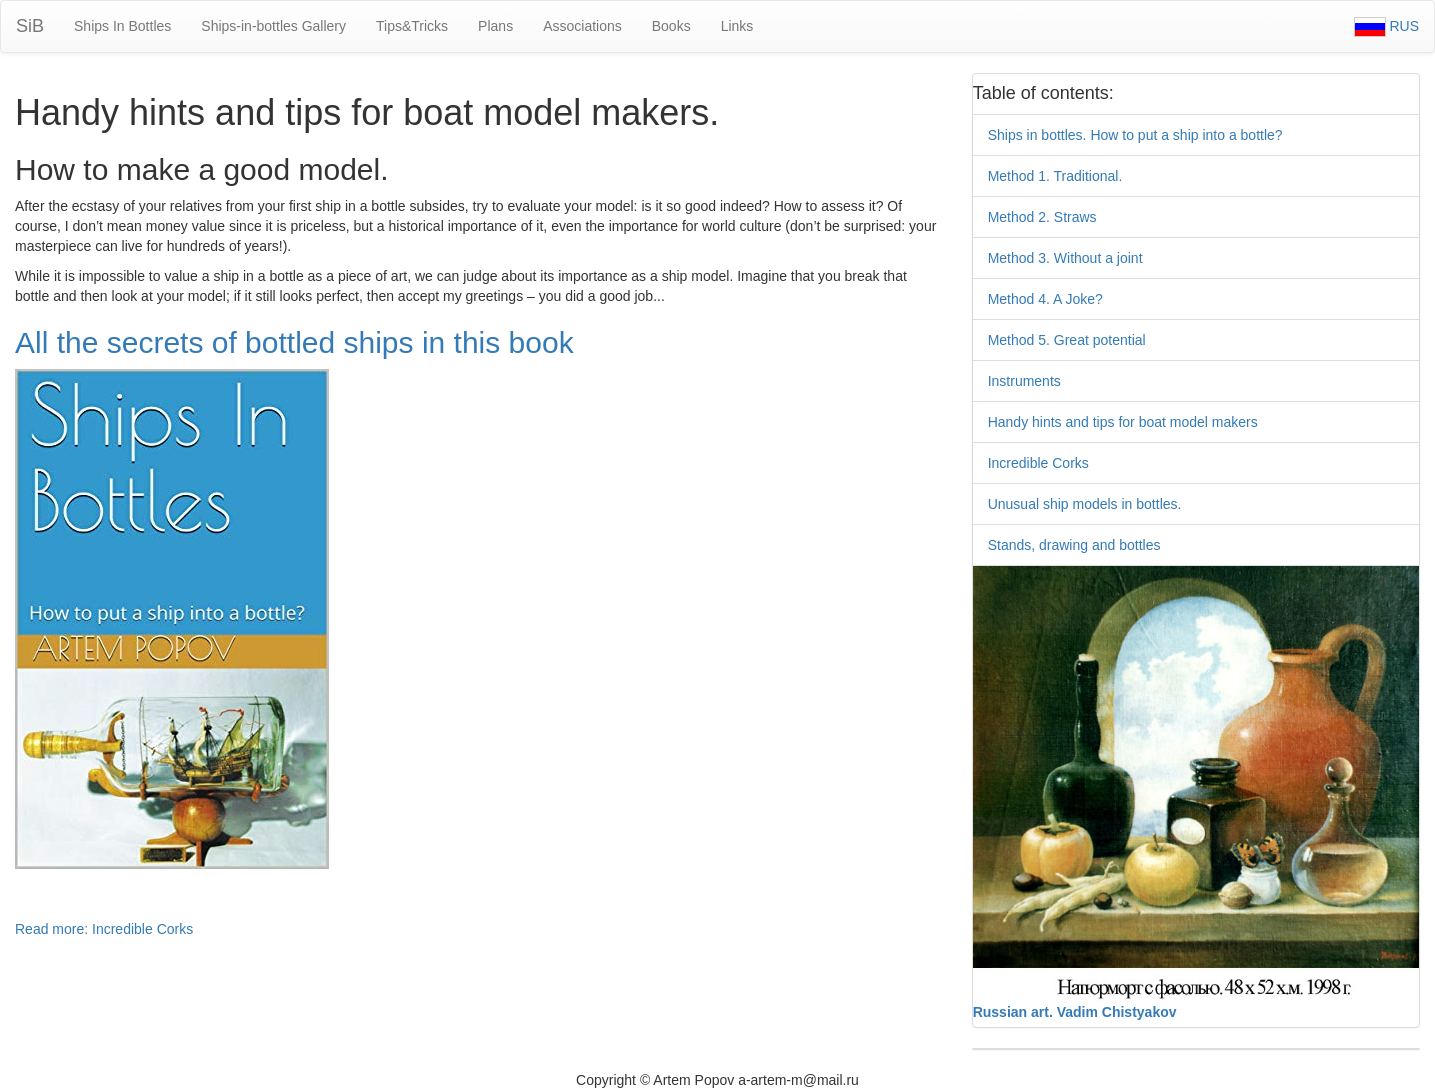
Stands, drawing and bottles (1074, 545)
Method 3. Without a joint (1065, 258)
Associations (582, 26)
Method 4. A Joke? (1045, 299)
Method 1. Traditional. (1055, 176)
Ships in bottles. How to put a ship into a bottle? (1135, 135)
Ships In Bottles (122, 26)
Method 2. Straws (1042, 217)
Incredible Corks (1038, 463)
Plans (495, 26)
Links (737, 26)
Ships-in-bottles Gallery (273, 26)
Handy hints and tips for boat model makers (1123, 422)
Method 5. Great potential (1067, 340)
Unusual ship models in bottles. (1085, 504)
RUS (1386, 26)
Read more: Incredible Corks (104, 929)
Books (671, 26)
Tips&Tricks (412, 26)
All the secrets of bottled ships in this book (294, 342)
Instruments (1024, 381)
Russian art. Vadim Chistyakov (1075, 1012)
